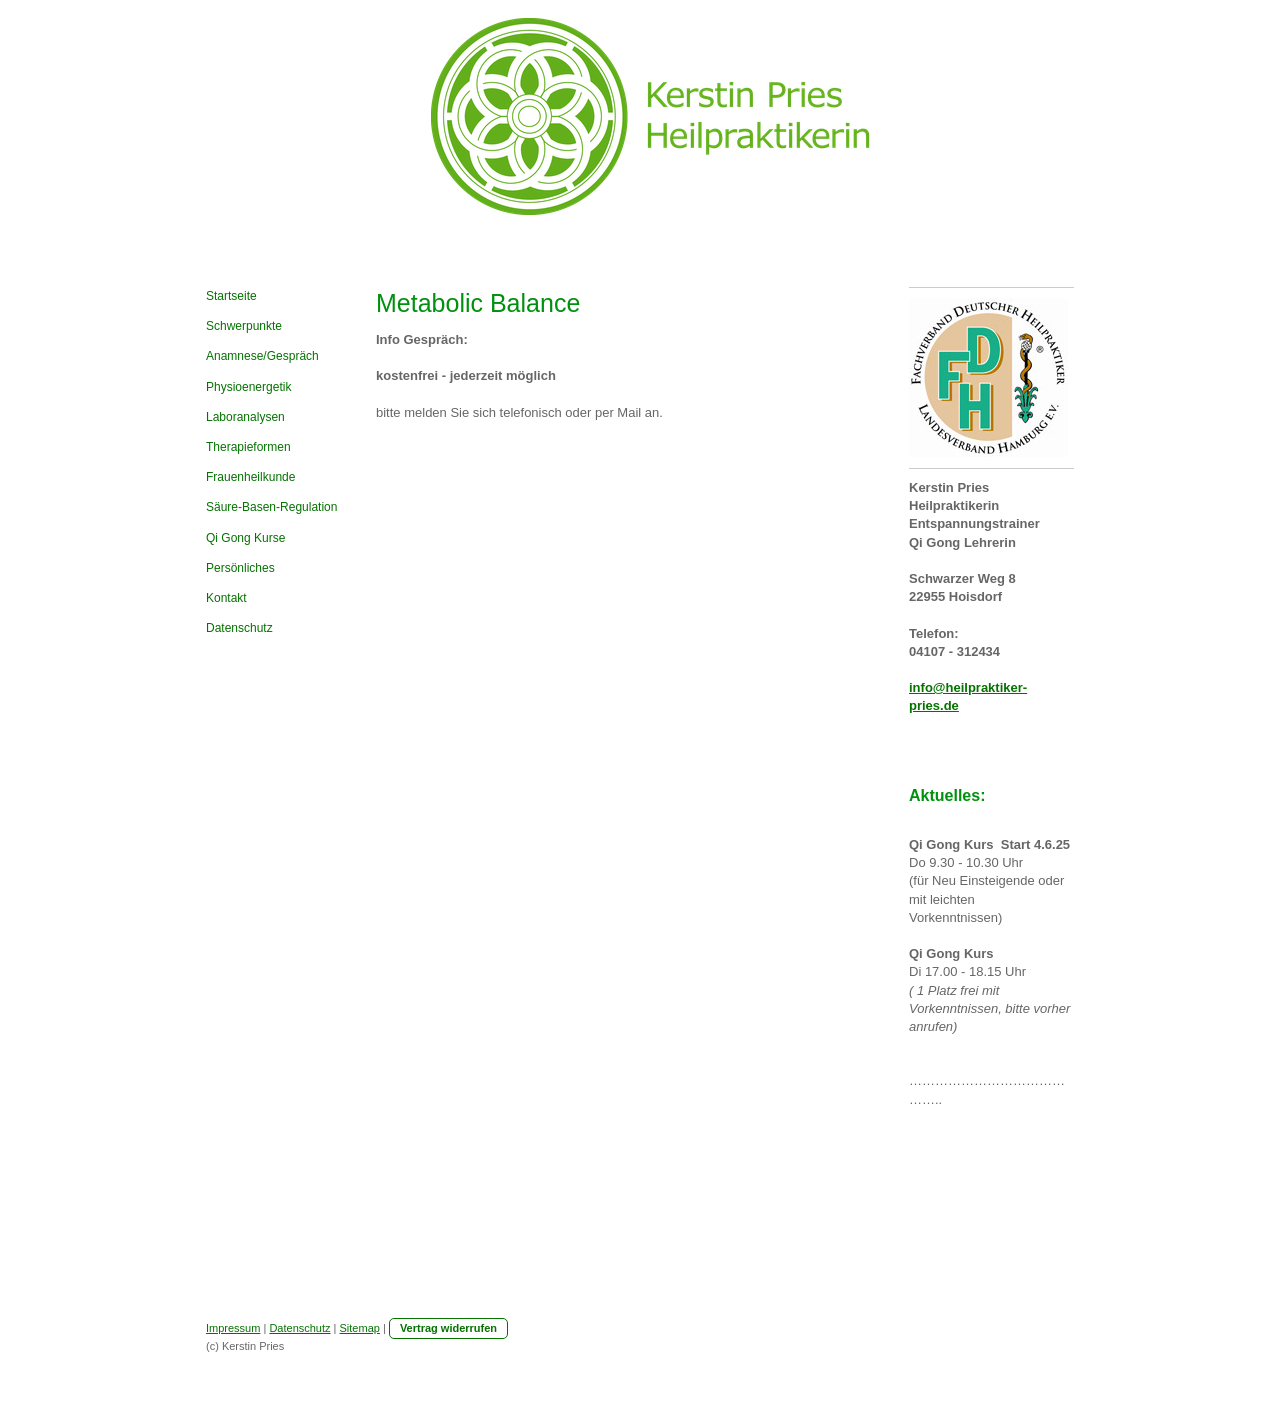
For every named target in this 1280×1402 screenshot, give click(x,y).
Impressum (233, 1328)
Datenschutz (299, 1328)
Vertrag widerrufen (448, 1328)
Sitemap (360, 1328)
